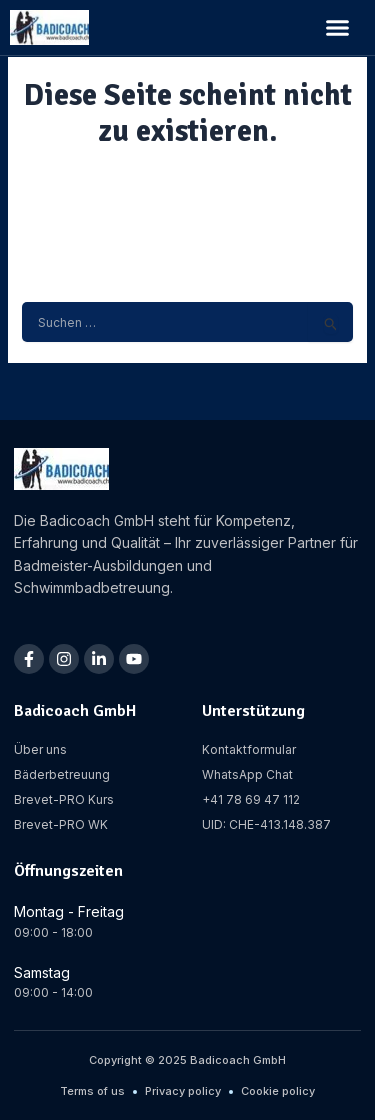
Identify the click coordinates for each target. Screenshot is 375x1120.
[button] (338, 28)
